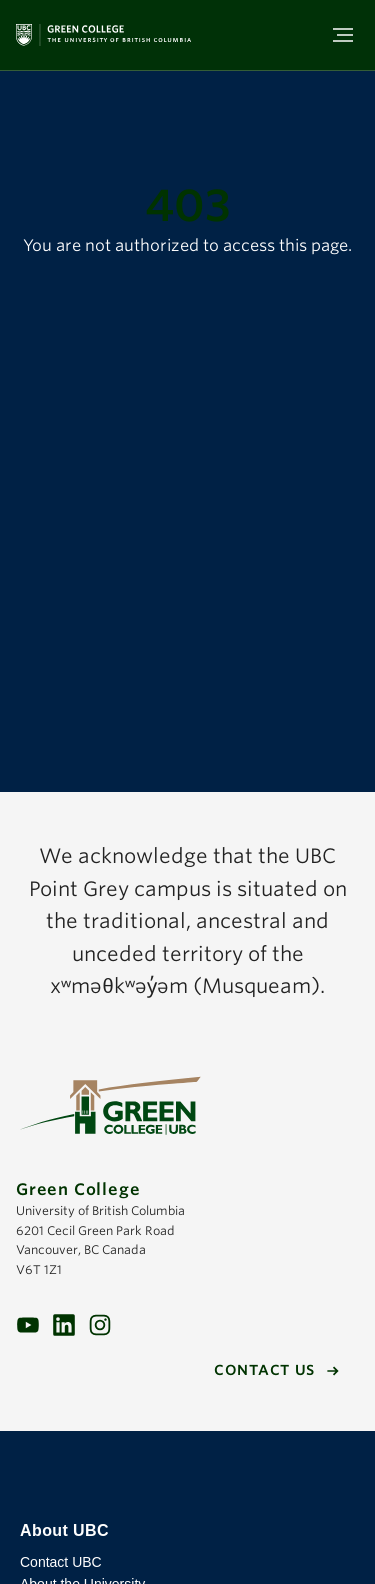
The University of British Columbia (187, 1476)
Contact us (264, 1370)
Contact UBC (61, 1562)
